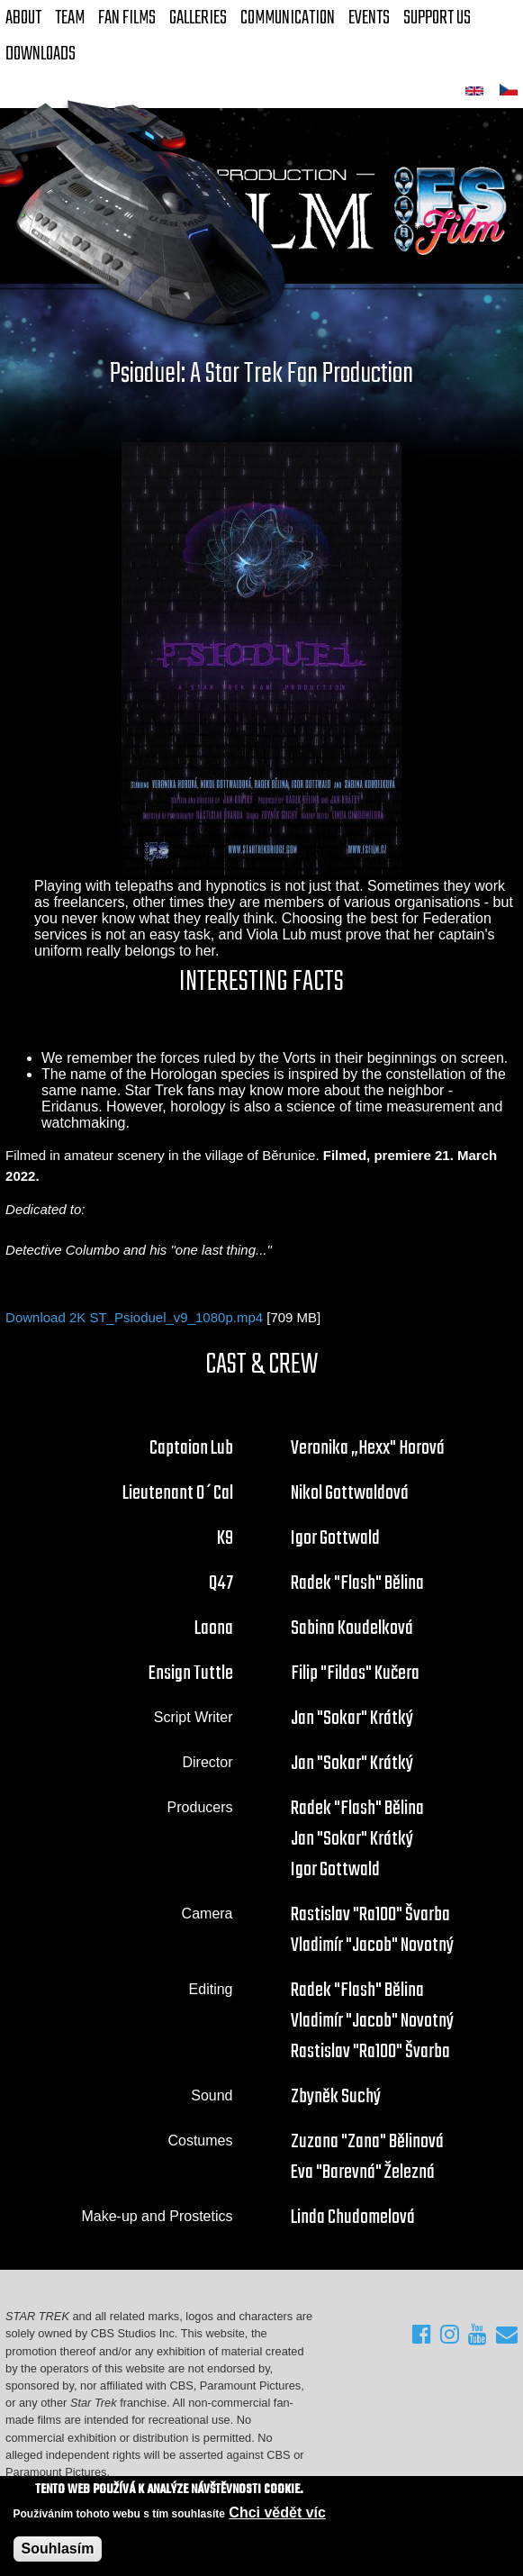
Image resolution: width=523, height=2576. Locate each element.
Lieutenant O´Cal (177, 1493)
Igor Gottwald (335, 1538)
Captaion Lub (191, 1448)
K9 (225, 1538)
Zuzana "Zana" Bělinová (367, 2142)
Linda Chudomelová (353, 2217)
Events (369, 18)
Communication (287, 18)
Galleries (198, 18)
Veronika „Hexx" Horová (368, 1448)
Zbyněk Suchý (336, 2097)
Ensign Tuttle (191, 1673)
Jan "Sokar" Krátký (352, 1718)
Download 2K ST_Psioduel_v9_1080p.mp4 (134, 1317)
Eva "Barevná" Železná (363, 2172)
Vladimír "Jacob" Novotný (372, 1945)
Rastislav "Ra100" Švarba (370, 1915)
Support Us (437, 18)
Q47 (221, 1583)
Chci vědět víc (277, 2513)
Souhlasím (58, 2549)
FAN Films (127, 18)
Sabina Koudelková (352, 1628)
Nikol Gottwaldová (350, 1493)
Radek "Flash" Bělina (357, 1583)
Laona (213, 1628)
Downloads (40, 54)
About (23, 18)
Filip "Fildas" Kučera (355, 1673)
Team (70, 18)
